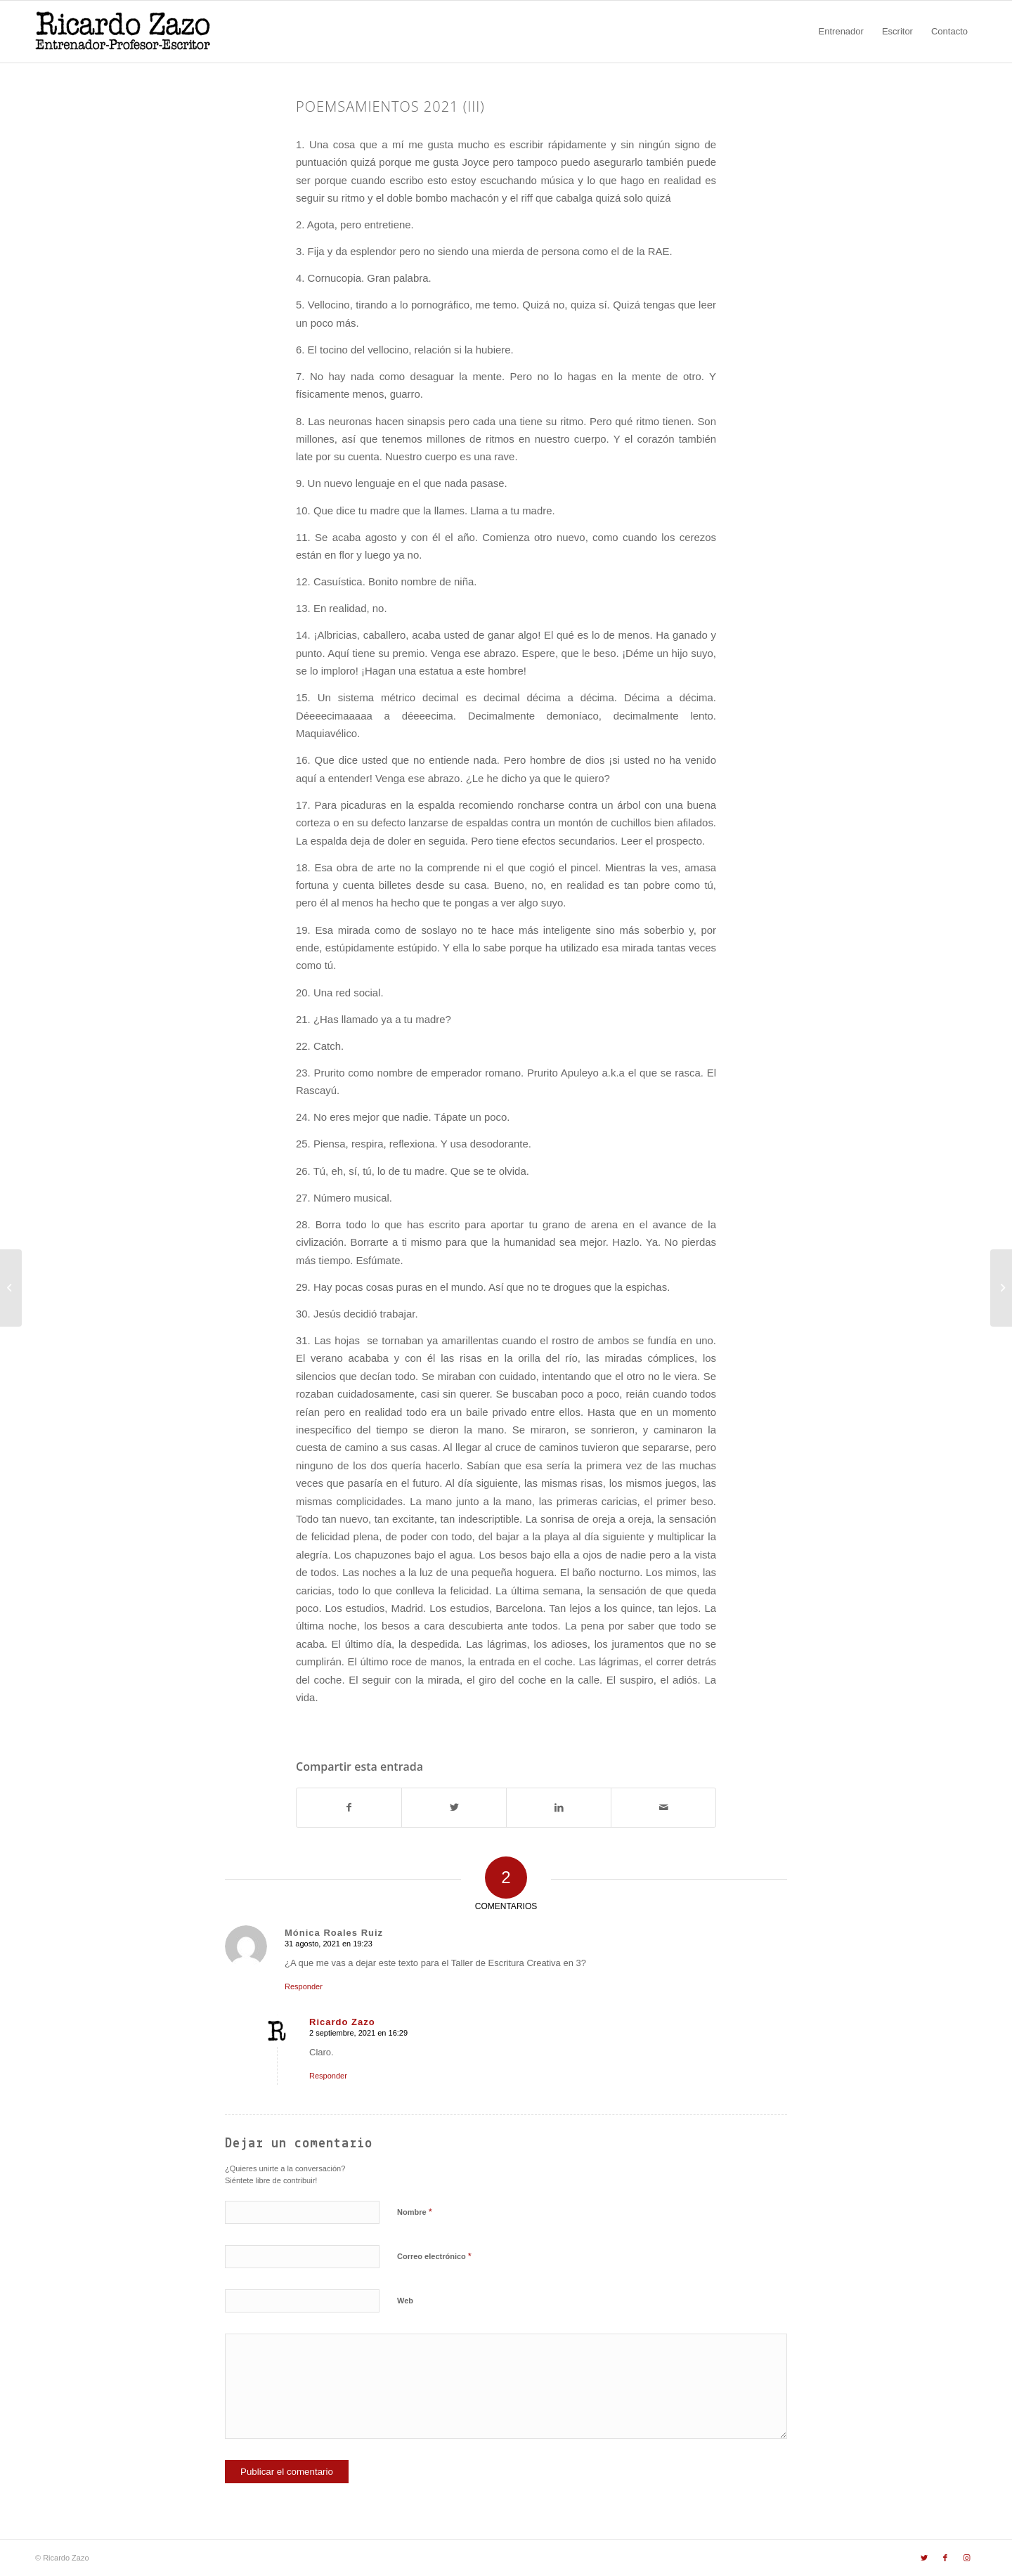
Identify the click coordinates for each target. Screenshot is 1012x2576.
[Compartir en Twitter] (454, 1807)
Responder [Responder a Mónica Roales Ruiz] (304, 1986)
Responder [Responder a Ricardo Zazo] (328, 2075)
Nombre (414, 2211)
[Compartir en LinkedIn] (559, 1807)
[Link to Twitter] (924, 2557)
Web (405, 2300)
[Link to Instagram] (966, 2557)
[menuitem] (841, 32)
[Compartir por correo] (663, 1807)
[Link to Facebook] (945, 2557)
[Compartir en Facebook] (349, 1807)
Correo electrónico (434, 2256)
